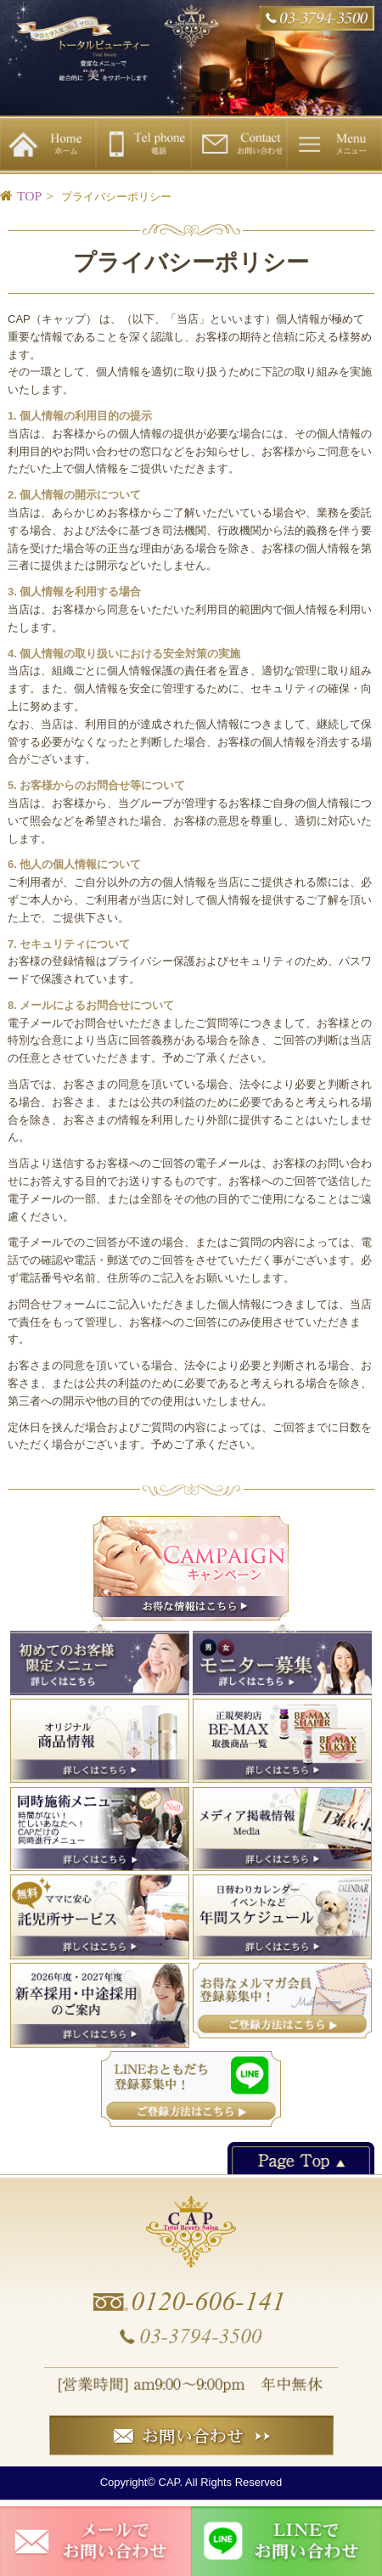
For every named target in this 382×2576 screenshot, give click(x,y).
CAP (169, 2482)
